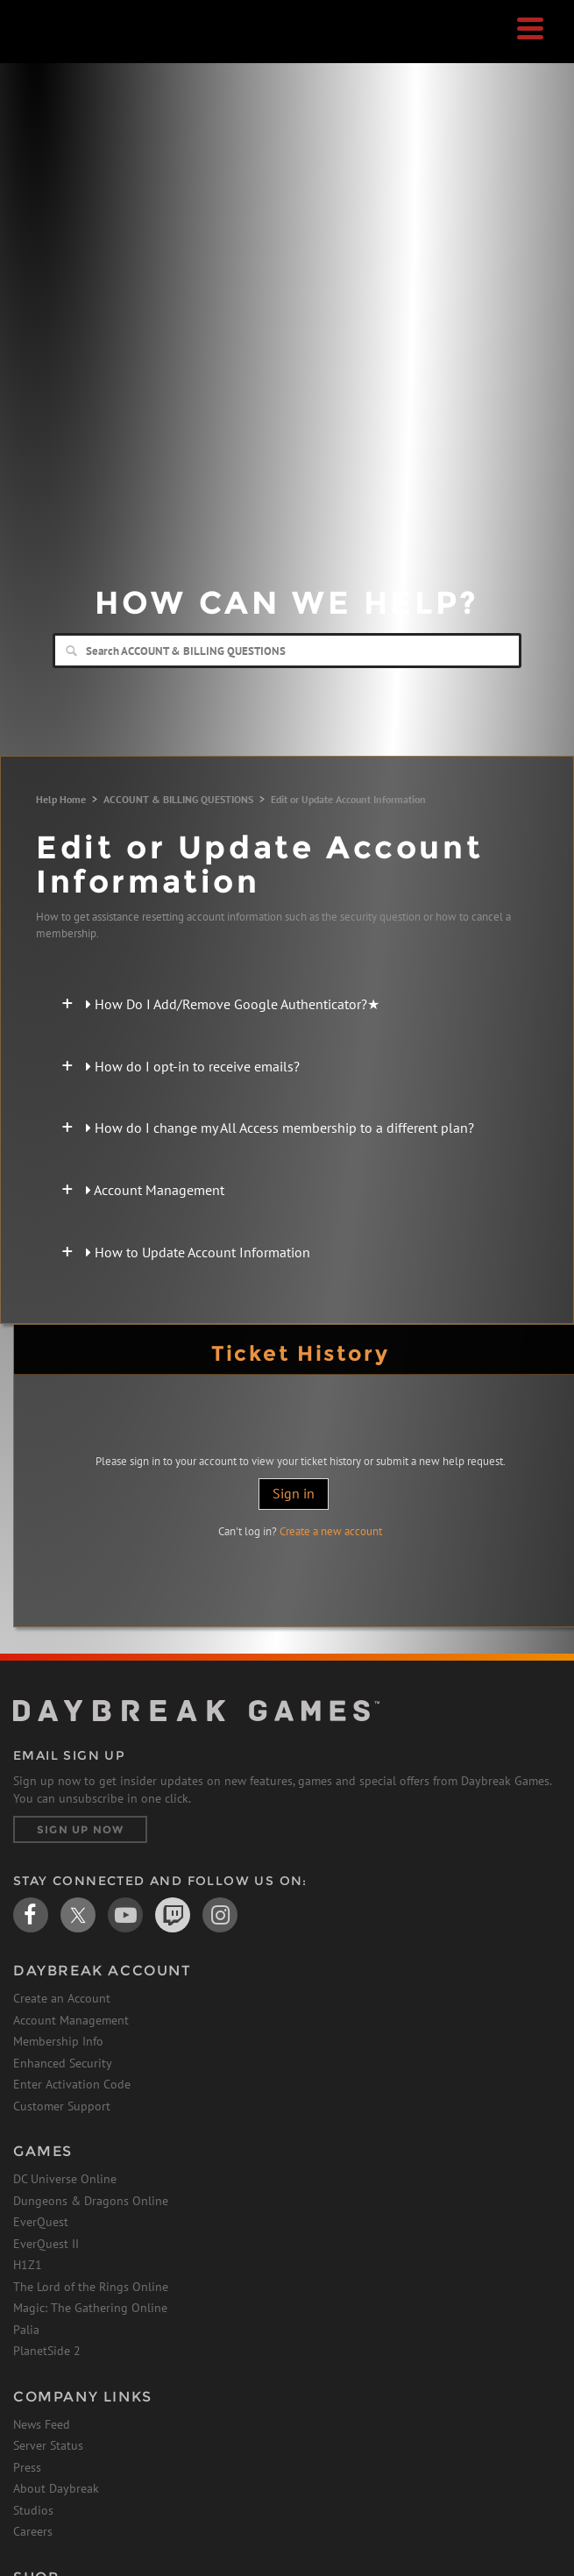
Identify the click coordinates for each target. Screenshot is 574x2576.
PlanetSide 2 (47, 2351)
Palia (26, 2330)
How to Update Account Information (198, 1252)
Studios (33, 2510)
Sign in (294, 1493)
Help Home (61, 799)
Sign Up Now (80, 1829)
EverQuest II (46, 2244)
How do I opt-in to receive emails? (193, 1066)
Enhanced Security (62, 2063)
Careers (33, 2531)
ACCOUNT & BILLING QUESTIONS (178, 799)
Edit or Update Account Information (348, 799)
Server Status (48, 2445)
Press (27, 2467)
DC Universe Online (65, 2179)
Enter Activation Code (72, 2084)
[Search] (287, 650)
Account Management (155, 1190)
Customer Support (61, 2106)
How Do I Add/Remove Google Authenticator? (232, 1004)
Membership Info (58, 2041)
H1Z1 (27, 2265)
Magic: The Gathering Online (90, 2308)
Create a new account (331, 1531)
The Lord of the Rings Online (90, 2287)
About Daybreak (56, 2488)
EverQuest (40, 2222)
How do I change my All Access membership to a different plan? (280, 1127)
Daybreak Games (57, 50)
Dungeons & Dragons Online (90, 2201)
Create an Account (61, 1998)
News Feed (41, 2424)
